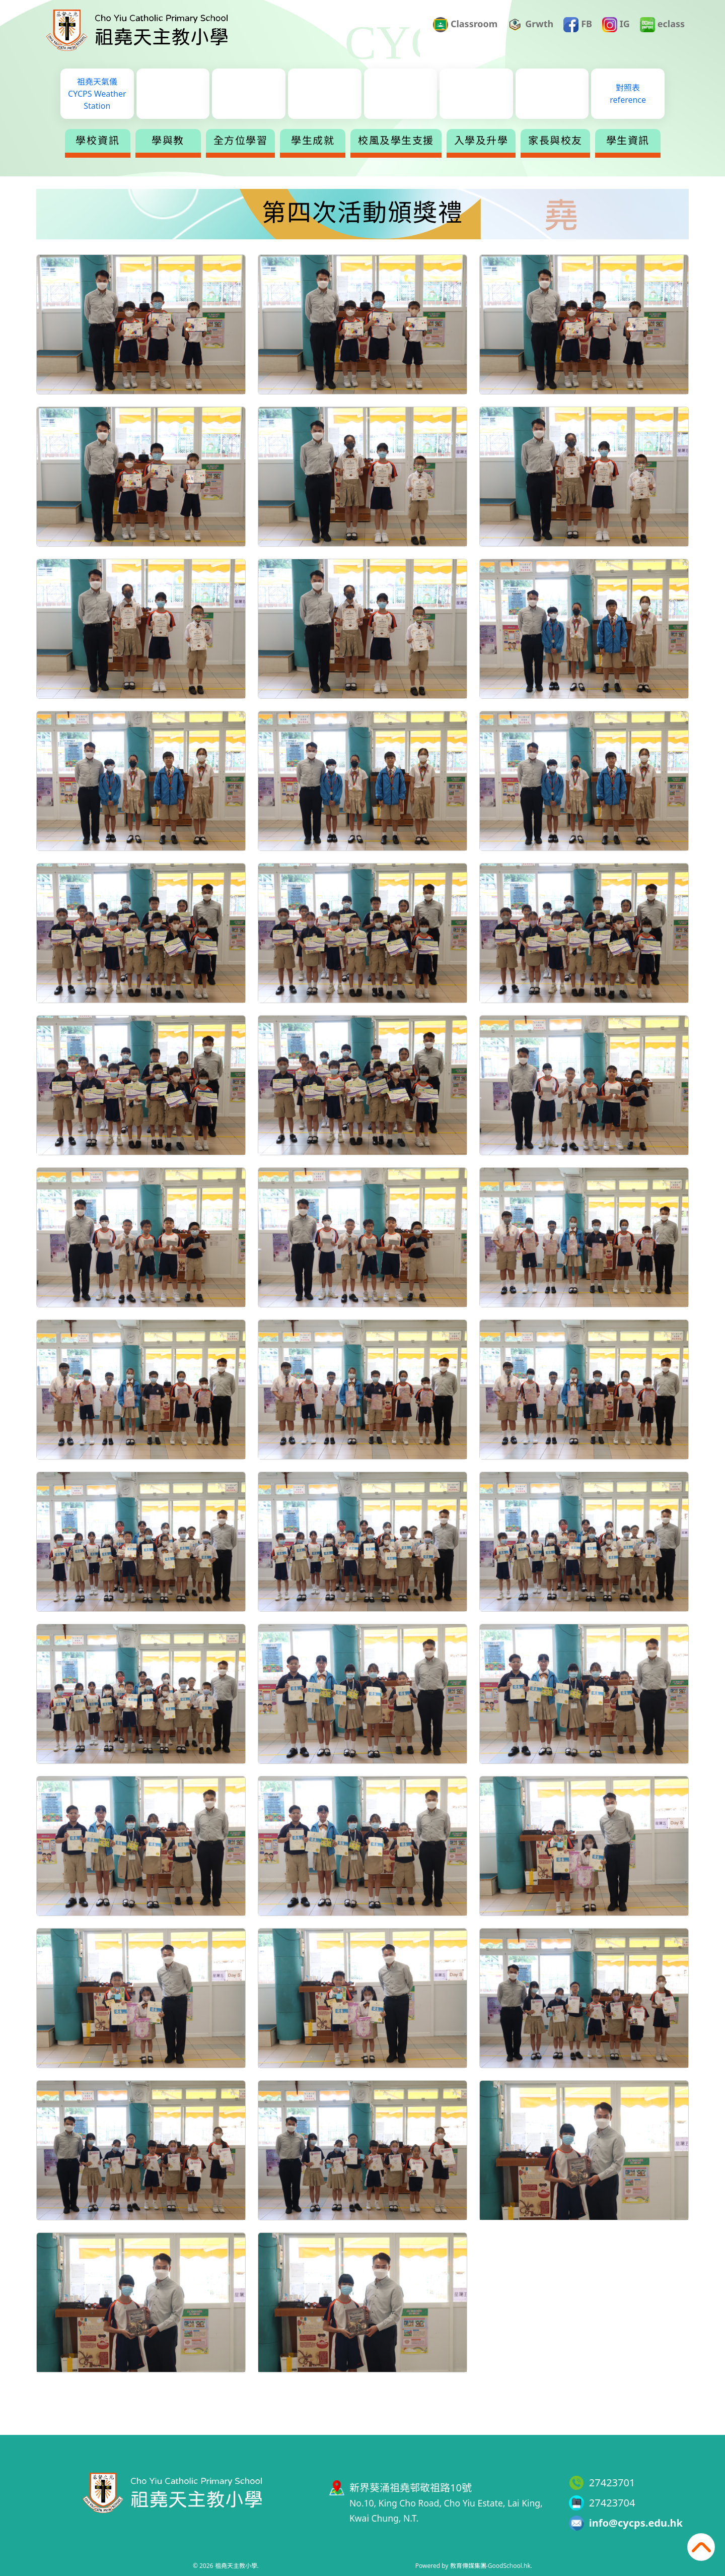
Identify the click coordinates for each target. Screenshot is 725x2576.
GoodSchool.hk (509, 2565)
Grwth (531, 24)
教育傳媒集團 (468, 2565)
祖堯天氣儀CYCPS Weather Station (97, 93)
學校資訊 (98, 140)
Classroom (465, 24)
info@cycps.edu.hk (636, 2523)
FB (577, 24)
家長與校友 (555, 140)
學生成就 (312, 140)
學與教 (168, 140)
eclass (662, 24)
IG (616, 24)
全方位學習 (240, 140)
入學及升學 (481, 140)
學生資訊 (627, 140)
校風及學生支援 (396, 140)
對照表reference (628, 93)
